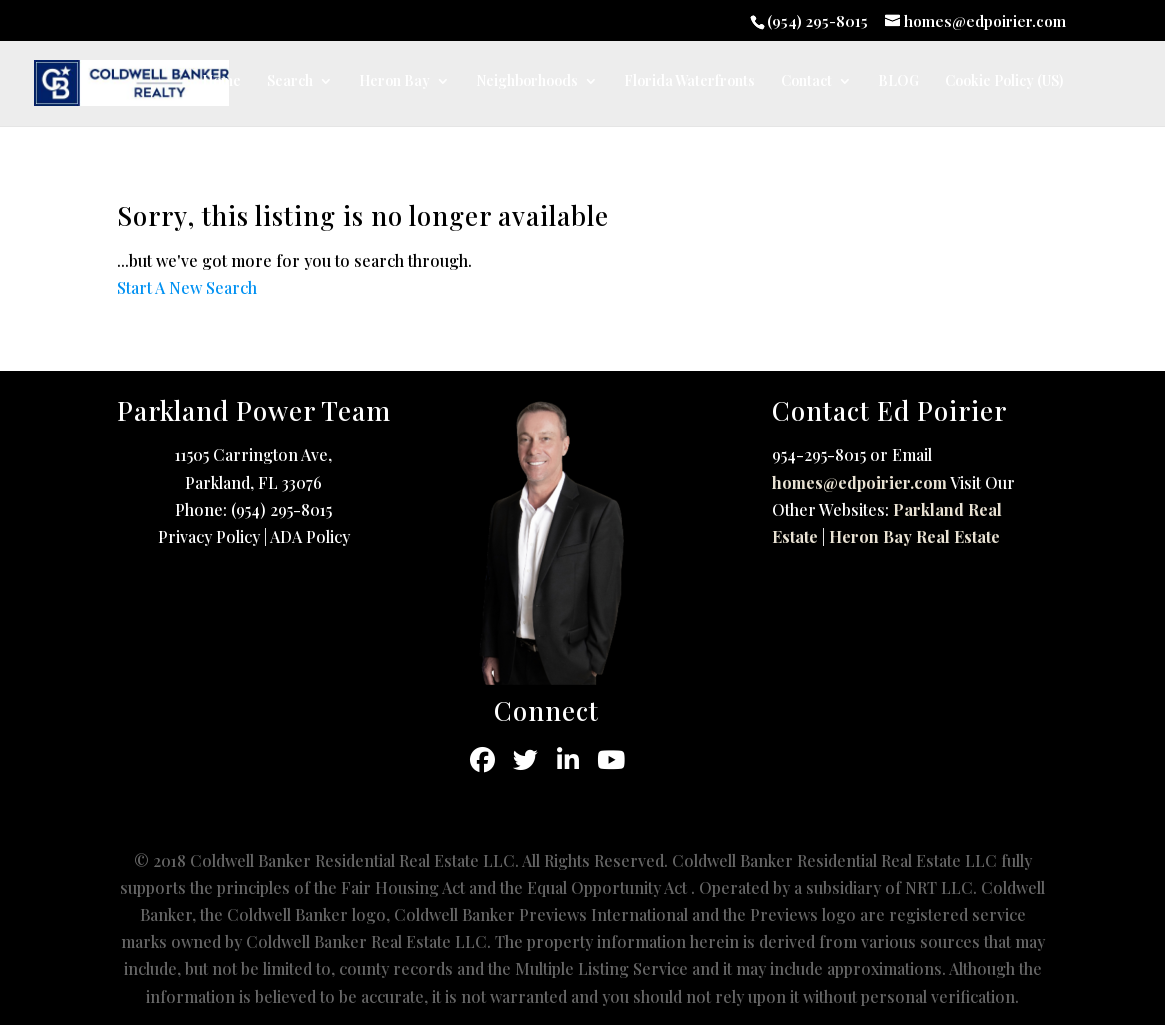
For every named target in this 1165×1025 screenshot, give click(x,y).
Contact (806, 82)
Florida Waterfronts (689, 82)
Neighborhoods (527, 82)
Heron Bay (394, 82)
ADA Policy (310, 536)
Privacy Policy (209, 536)
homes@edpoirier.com (859, 482)
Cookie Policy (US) (1004, 82)
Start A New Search (187, 287)
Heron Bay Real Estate (914, 536)
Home (221, 82)
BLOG (898, 82)
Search (290, 82)
